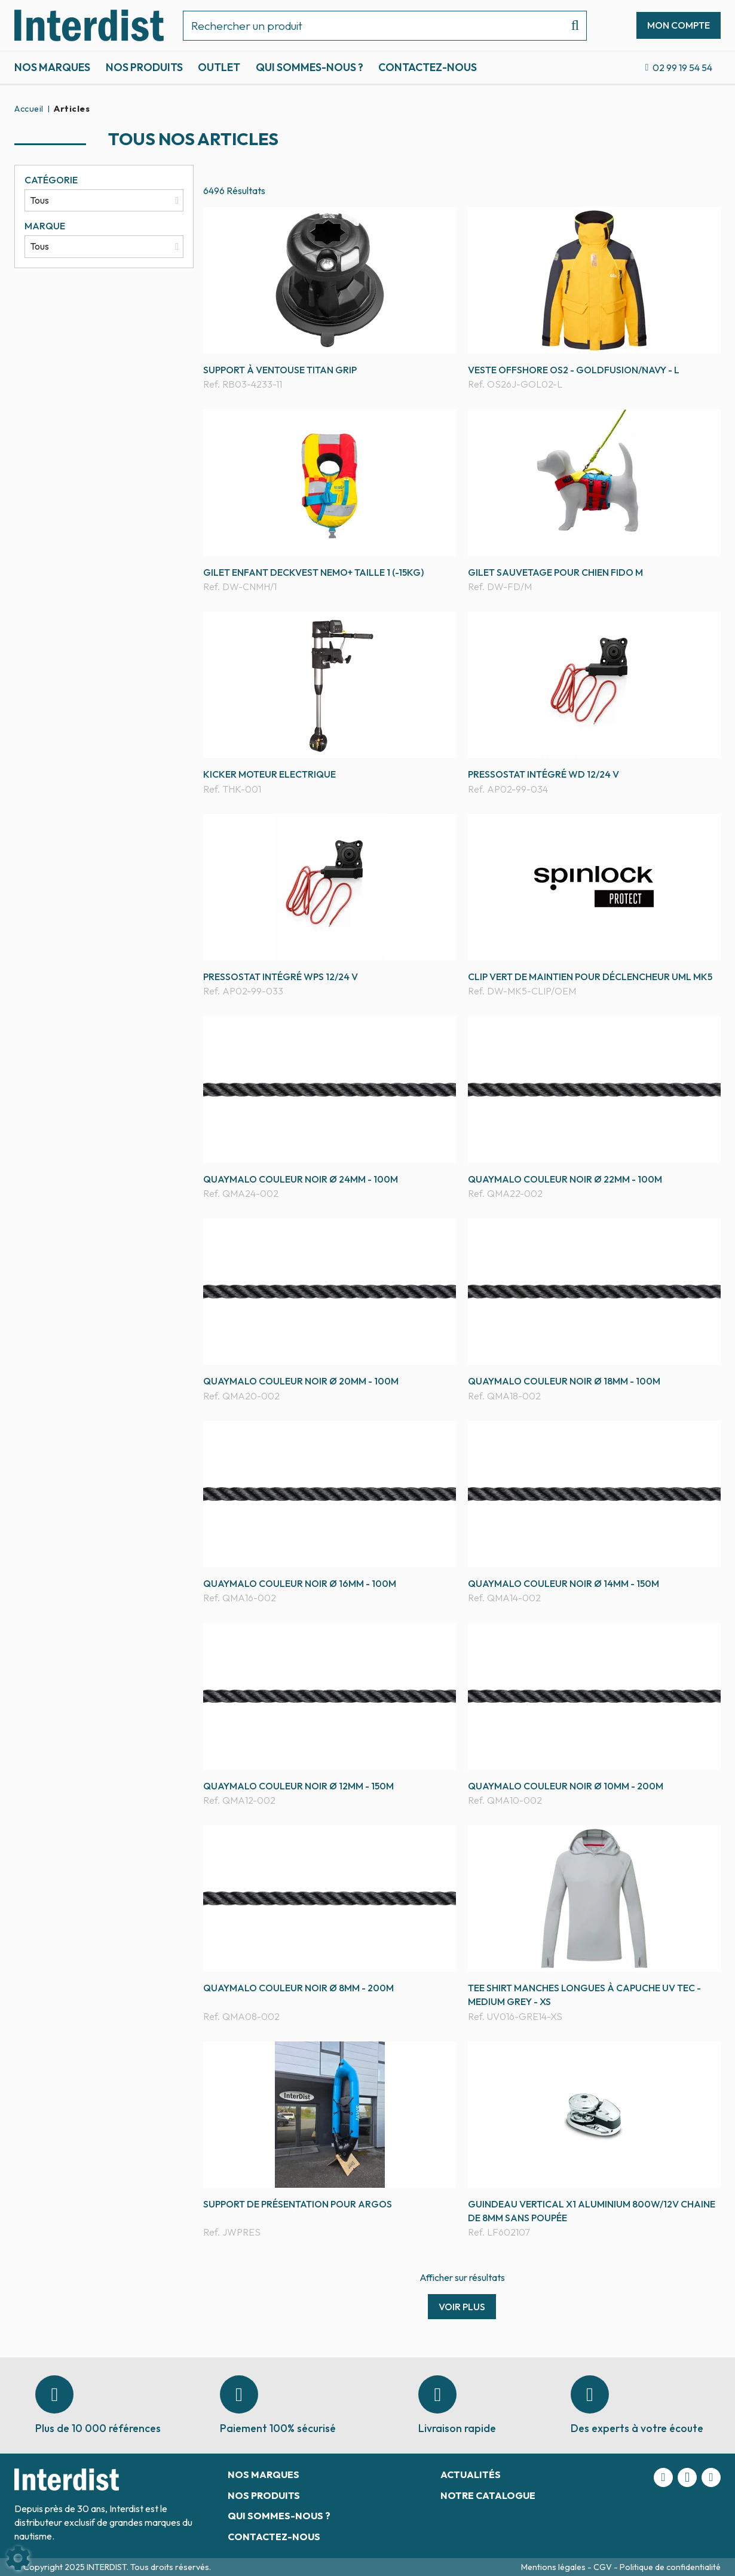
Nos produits (144, 67)
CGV (603, 2567)
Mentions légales (554, 2567)
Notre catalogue (487, 2495)
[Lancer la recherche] (570, 26)
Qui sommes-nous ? (309, 67)
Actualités (470, 2474)
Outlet (219, 67)
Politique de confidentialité (670, 2567)
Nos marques (52, 67)
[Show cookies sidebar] (18, 2558)
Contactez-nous (427, 67)
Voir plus (462, 2307)
